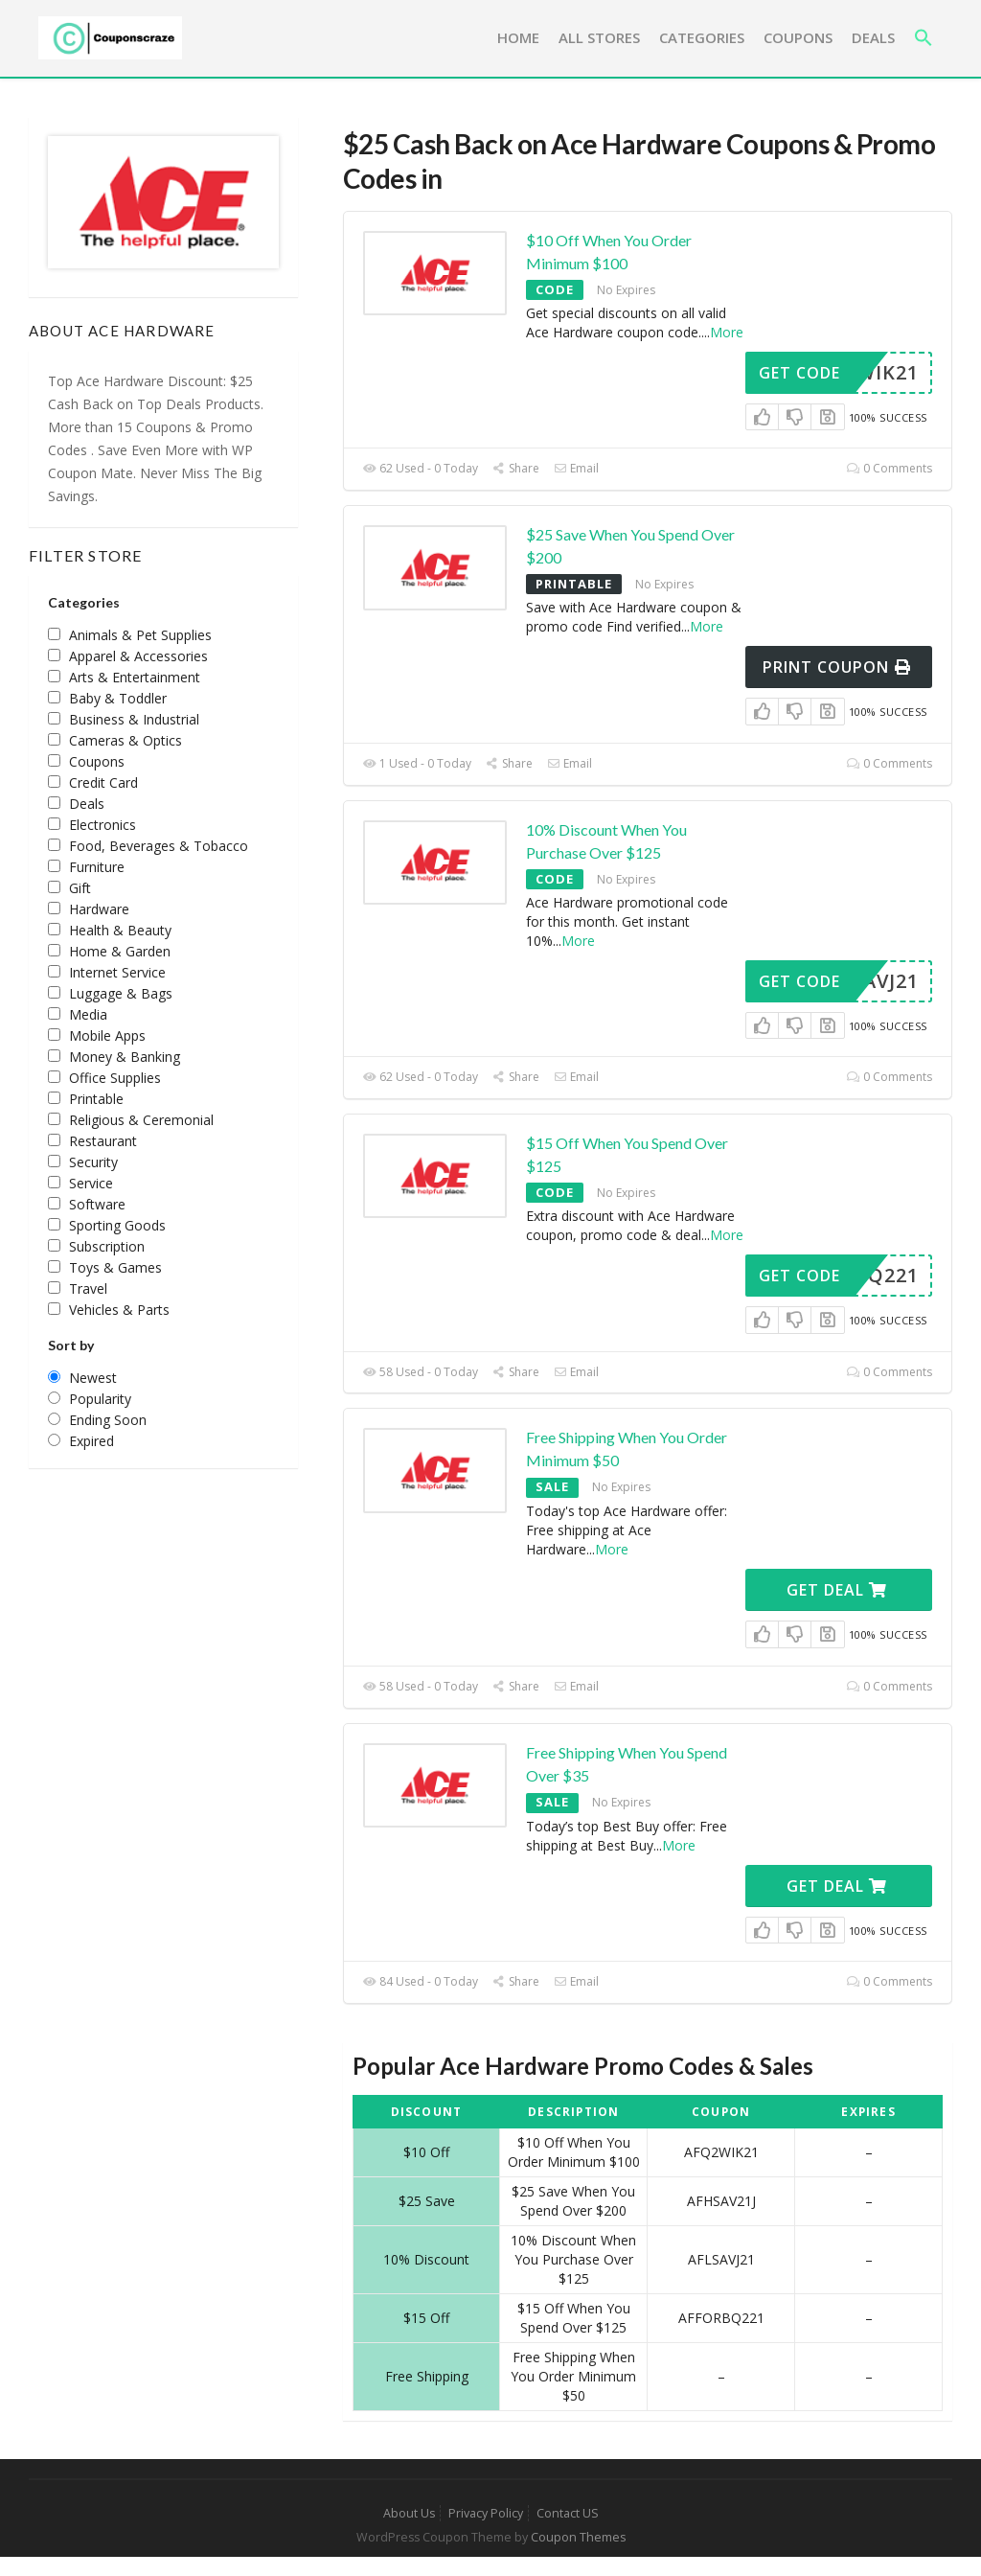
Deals (873, 37)
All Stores (599, 37)
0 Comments (889, 468)
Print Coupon (837, 667)
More (726, 332)
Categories (701, 37)
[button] (923, 38)
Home (518, 37)
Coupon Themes (578, 2537)
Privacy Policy (485, 2513)
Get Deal (837, 1589)
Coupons (798, 37)
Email (576, 468)
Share (515, 468)
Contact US (567, 2513)
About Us (409, 2513)
